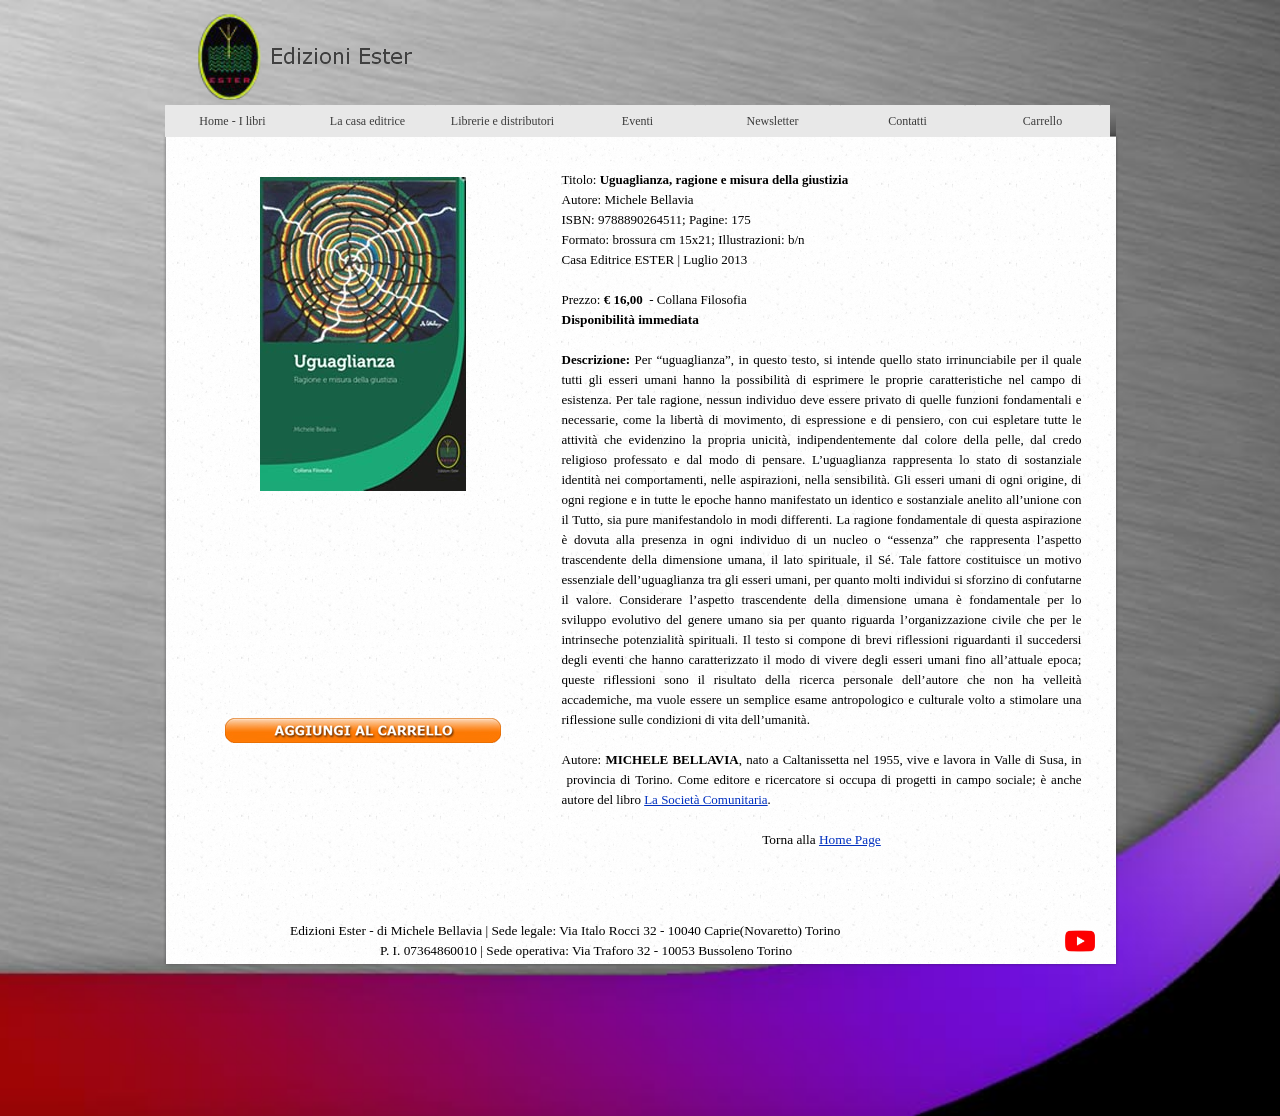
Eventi (637, 121)
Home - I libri (232, 121)
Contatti (907, 121)
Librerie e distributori (502, 121)
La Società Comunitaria (705, 799)
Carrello (1042, 121)
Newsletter (773, 121)
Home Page (850, 839)
